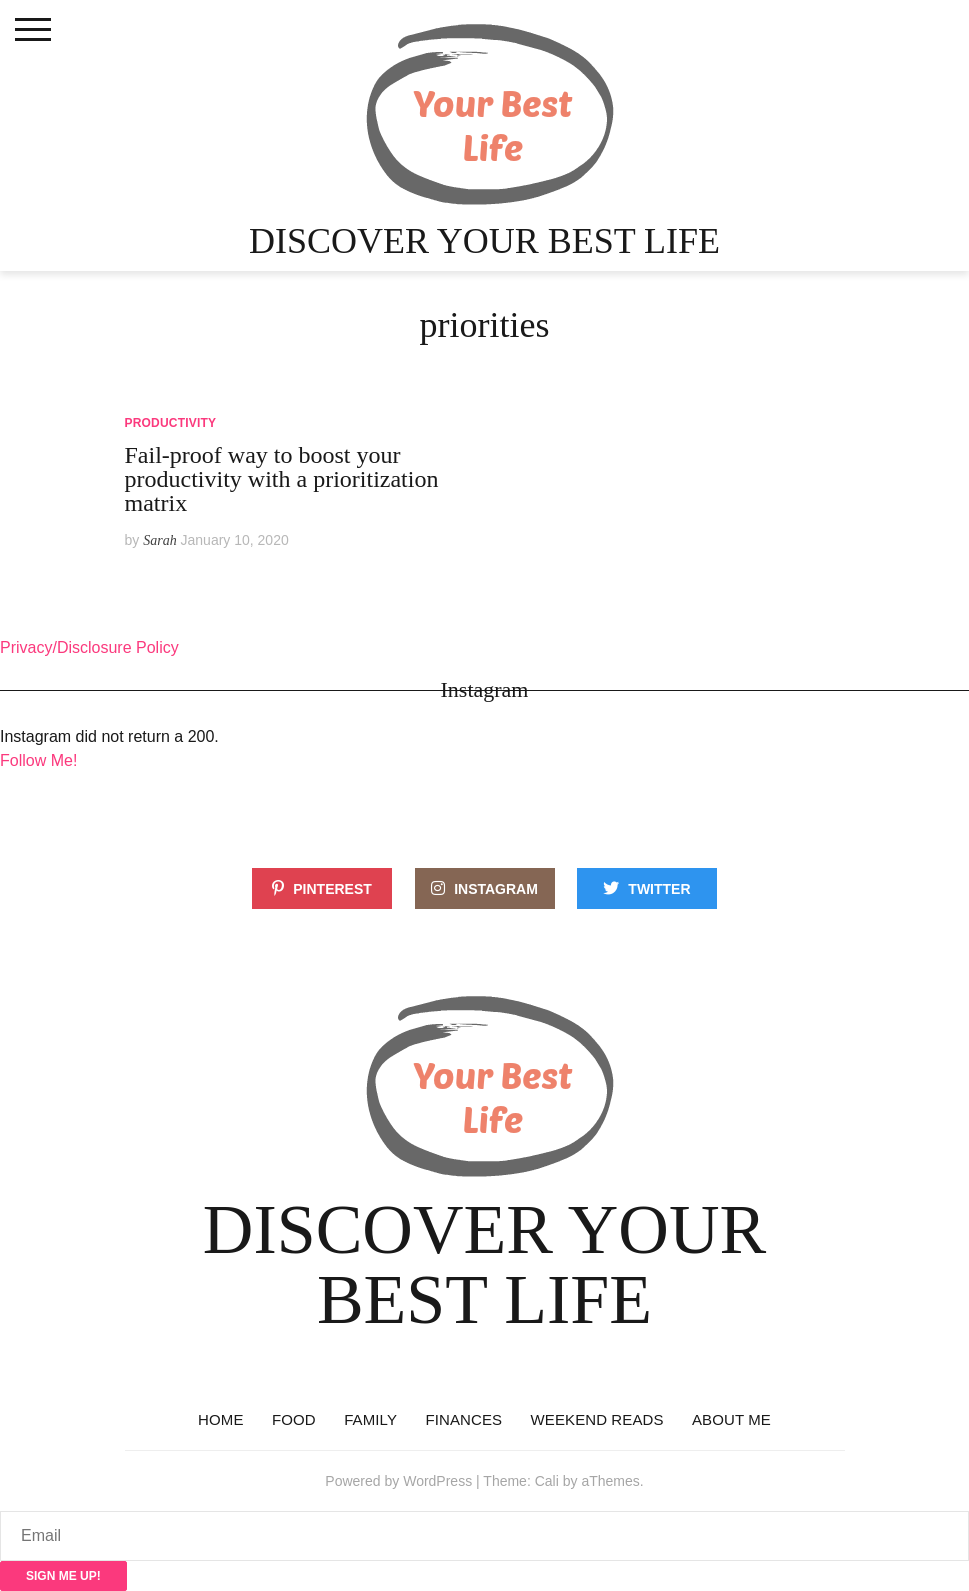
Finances (463, 1419)
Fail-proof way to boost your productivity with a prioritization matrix (282, 479)
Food (294, 1419)
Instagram (496, 889)
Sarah (159, 540)
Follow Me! (38, 760)
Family (370, 1419)
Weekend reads (597, 1419)
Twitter (659, 889)
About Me (731, 1419)
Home (220, 1419)
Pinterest (332, 889)
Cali (547, 1481)
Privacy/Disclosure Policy (89, 647)
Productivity (171, 423)
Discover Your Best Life (484, 241)
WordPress (437, 1481)
